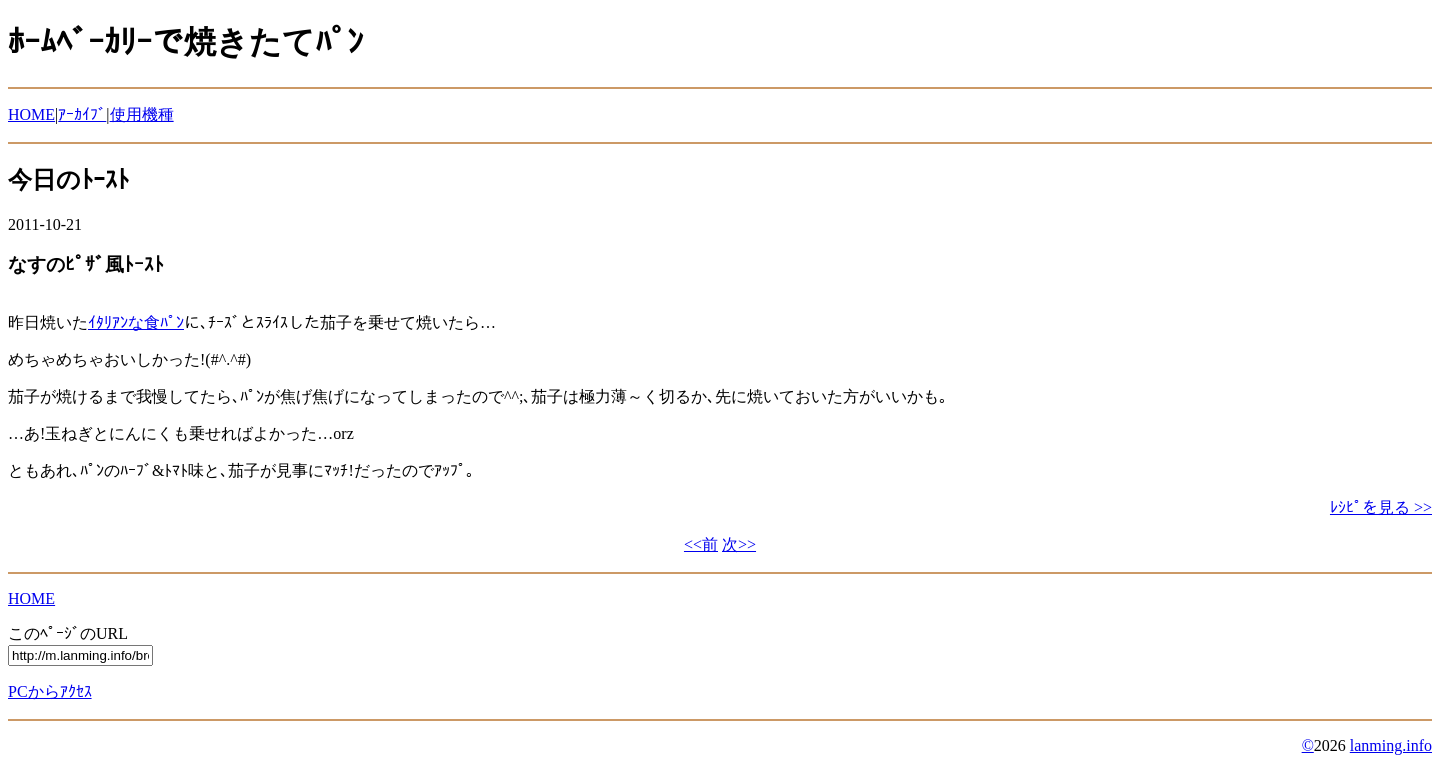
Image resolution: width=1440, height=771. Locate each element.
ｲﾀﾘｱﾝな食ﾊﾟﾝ (136, 322)
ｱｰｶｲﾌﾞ (82, 114)
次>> (739, 544)
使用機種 (142, 114)
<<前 (701, 544)
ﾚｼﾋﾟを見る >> (1381, 507)
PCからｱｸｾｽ (50, 691)
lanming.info (1391, 745)
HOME (31, 114)
